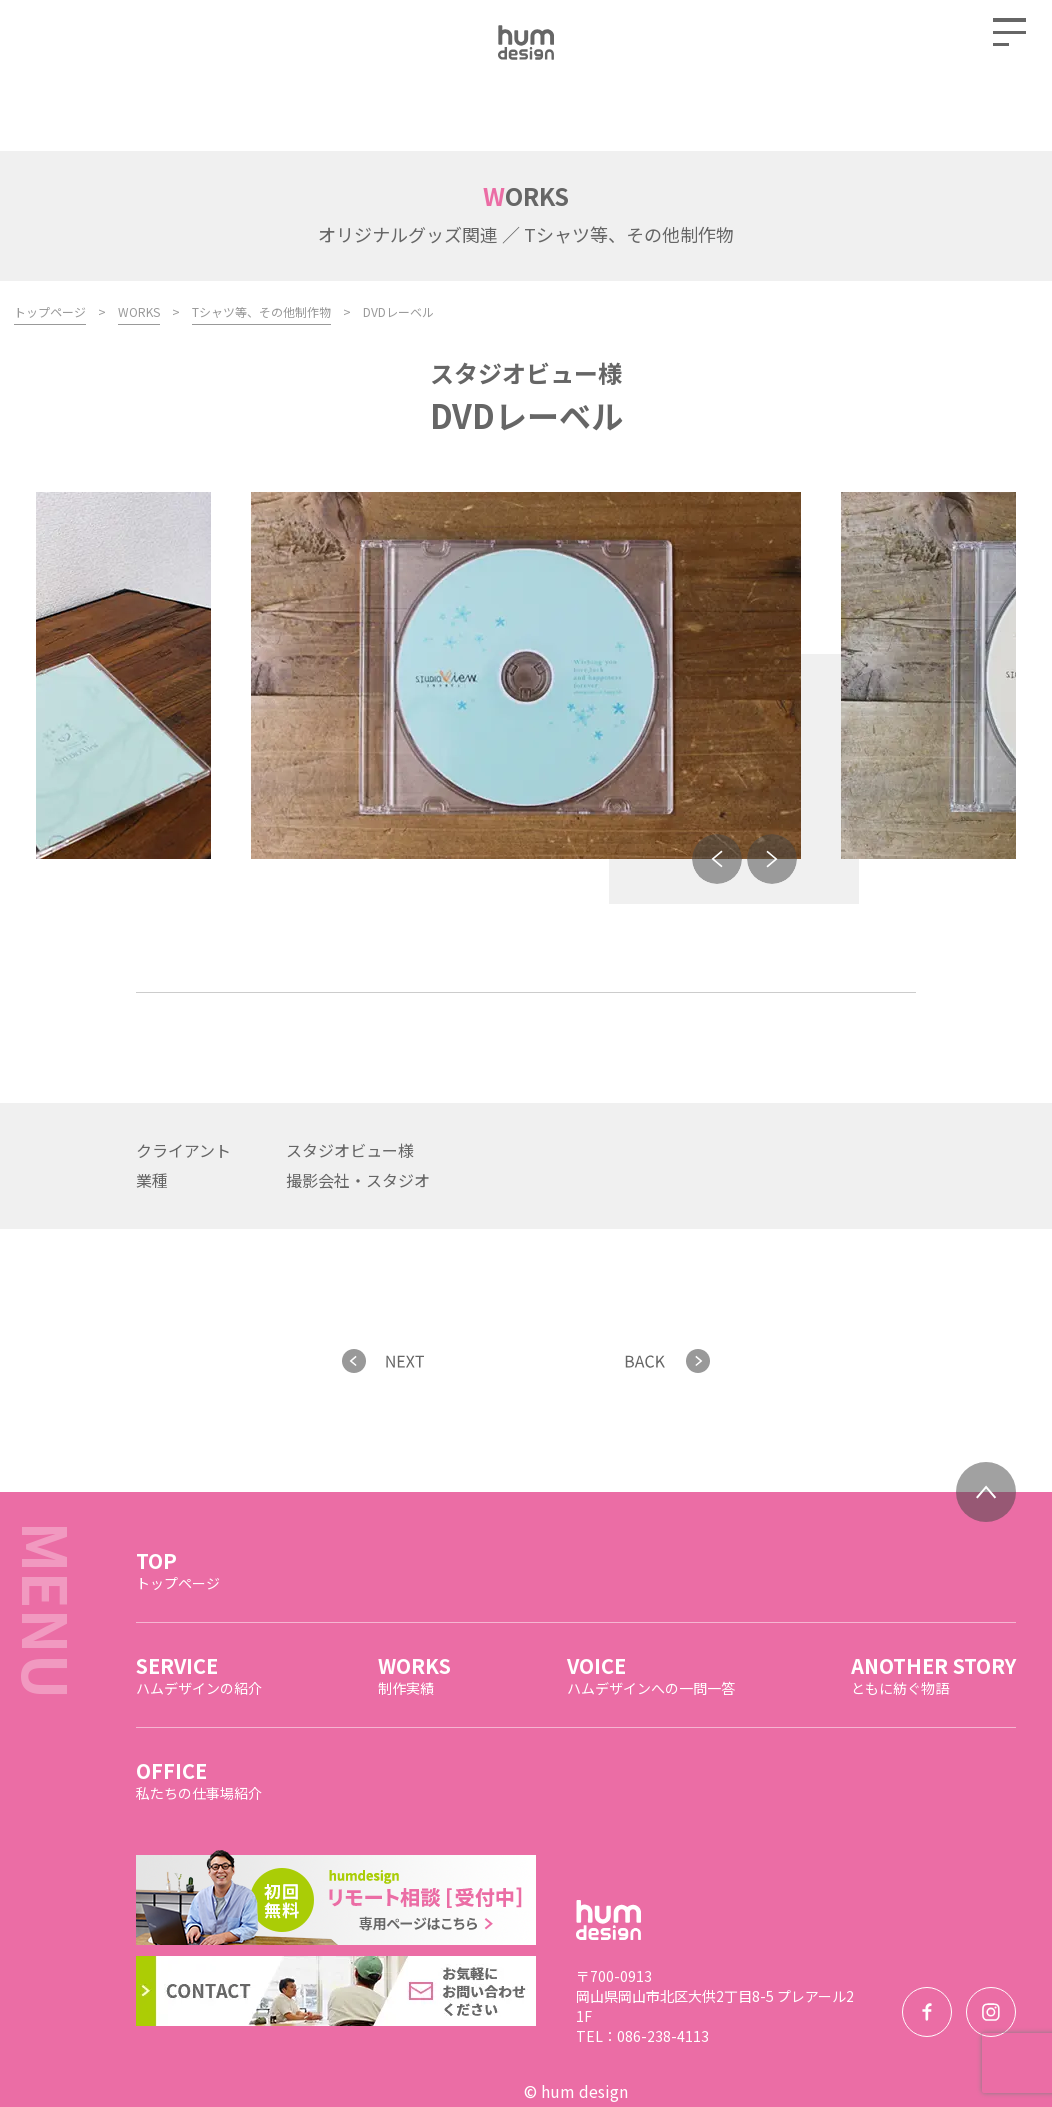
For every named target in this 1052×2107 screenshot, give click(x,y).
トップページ (50, 246)
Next (772, 794)
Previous (717, 794)
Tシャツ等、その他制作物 (261, 246)
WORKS (139, 246)
